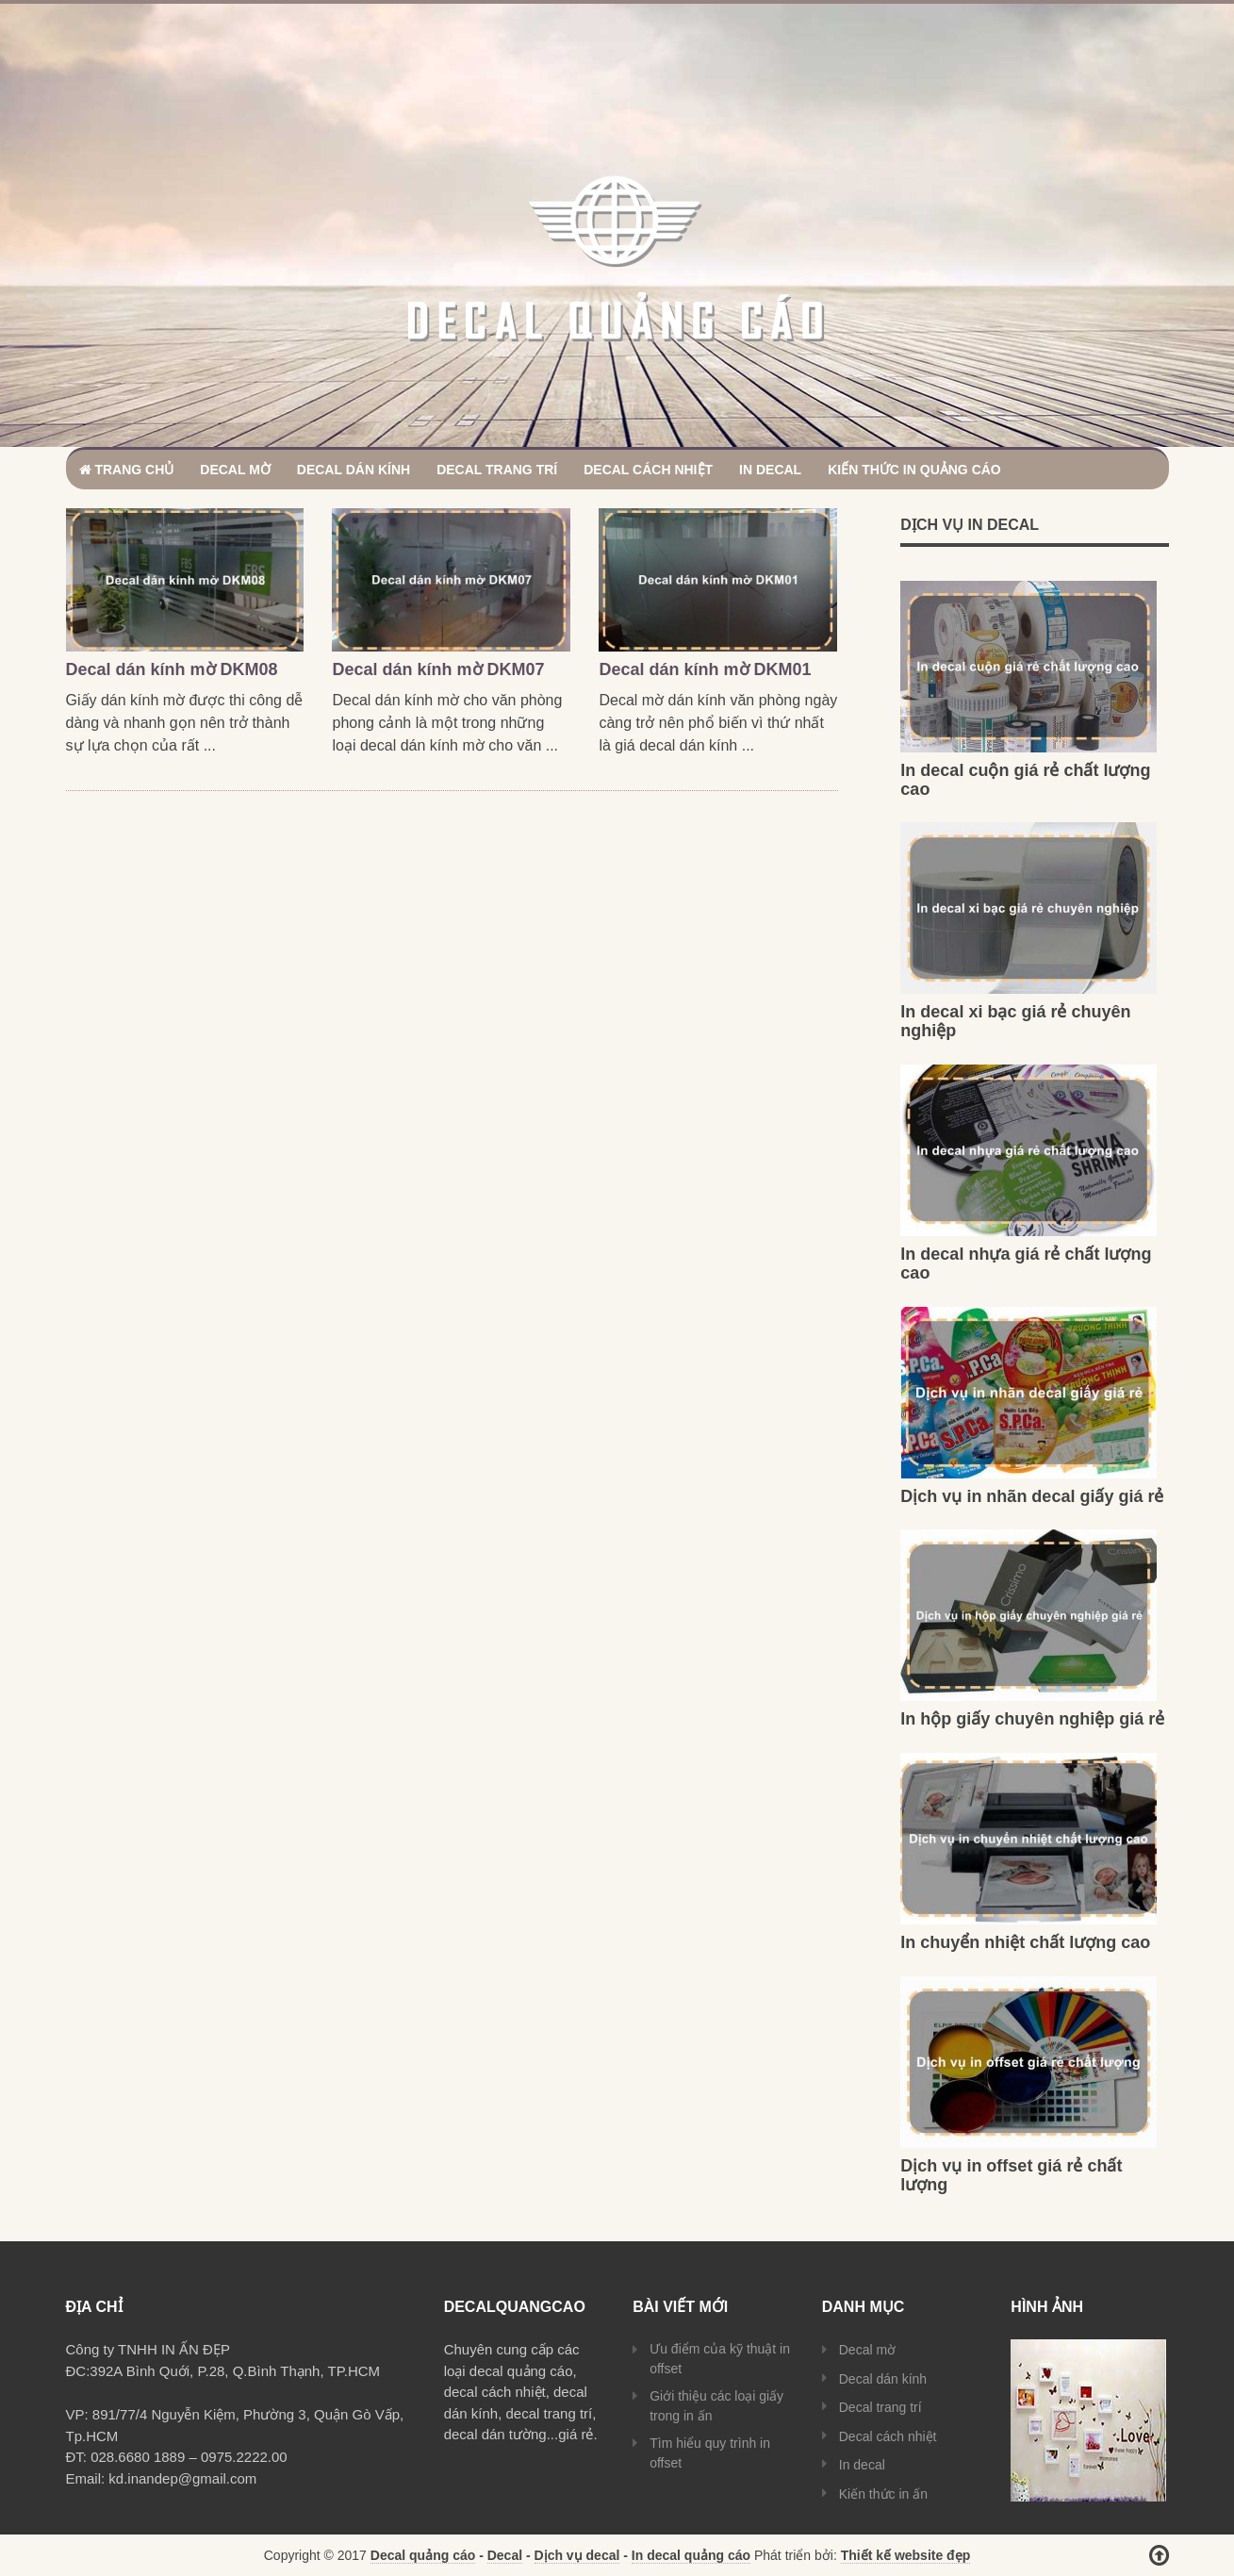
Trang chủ (126, 469)
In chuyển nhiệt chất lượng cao (1025, 1942)
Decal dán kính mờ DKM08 (172, 669)
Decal (504, 2555)
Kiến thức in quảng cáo (914, 469)
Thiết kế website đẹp (906, 2555)
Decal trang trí (496, 469)
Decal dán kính (353, 469)
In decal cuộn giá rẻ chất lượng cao (1025, 780)
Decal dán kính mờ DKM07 (438, 669)
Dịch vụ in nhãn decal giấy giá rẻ (1031, 1496)
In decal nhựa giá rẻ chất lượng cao (1025, 1263)
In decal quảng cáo (691, 2555)
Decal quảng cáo (422, 2555)
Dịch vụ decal (577, 2555)
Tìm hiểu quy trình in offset (710, 2453)
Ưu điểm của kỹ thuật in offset (720, 2358)
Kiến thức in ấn (883, 2494)
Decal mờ (235, 469)
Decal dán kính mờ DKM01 (705, 669)
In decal (770, 469)
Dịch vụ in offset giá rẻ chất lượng (1011, 2175)
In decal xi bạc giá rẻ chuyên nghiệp (1015, 1021)
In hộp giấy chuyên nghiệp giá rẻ (1032, 1718)
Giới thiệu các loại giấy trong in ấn (716, 2405)
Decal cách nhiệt (648, 469)
